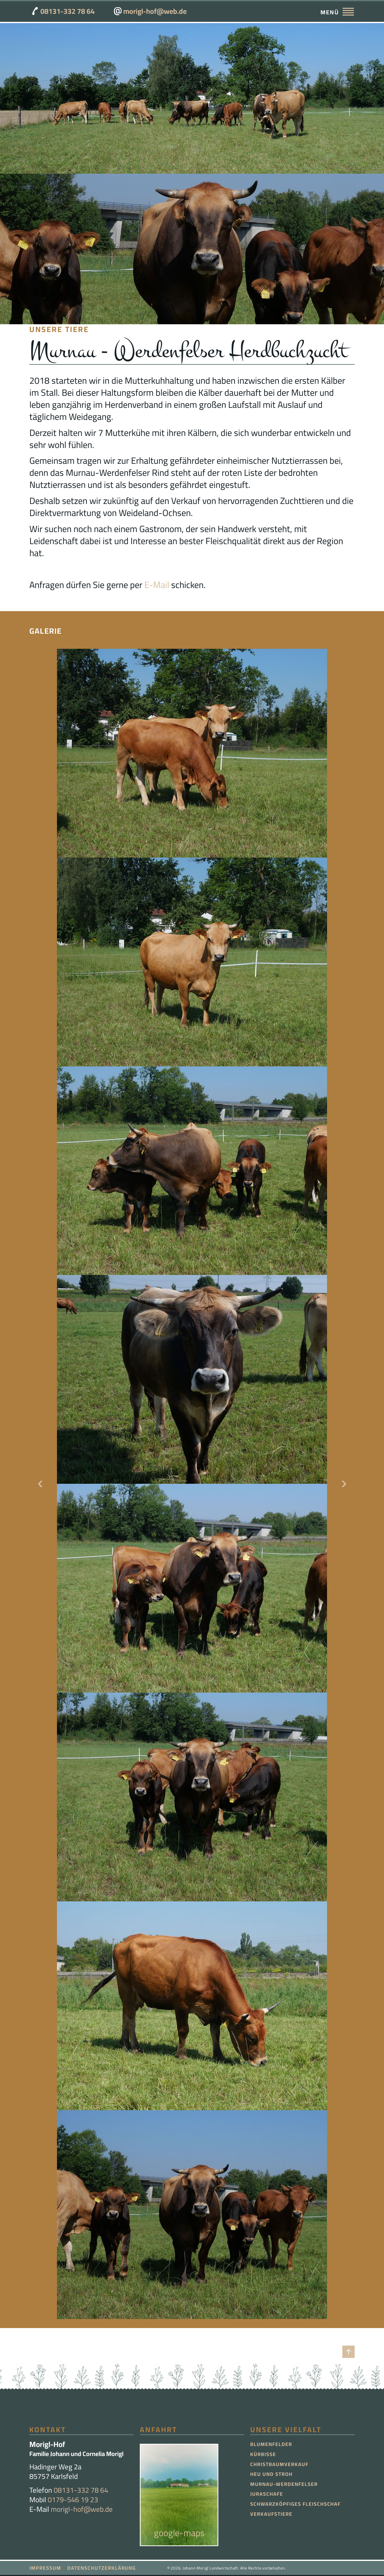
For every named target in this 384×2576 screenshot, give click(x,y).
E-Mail (157, 584)
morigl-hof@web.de (154, 11)
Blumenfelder (271, 2444)
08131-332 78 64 (67, 11)
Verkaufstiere (271, 2514)
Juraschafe (266, 2493)
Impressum (45, 2568)
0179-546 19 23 (73, 2499)
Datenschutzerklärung (101, 2568)
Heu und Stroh (271, 2474)
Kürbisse (263, 2454)
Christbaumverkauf (279, 2464)
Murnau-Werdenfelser (284, 2484)
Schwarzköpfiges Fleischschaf (295, 2503)
